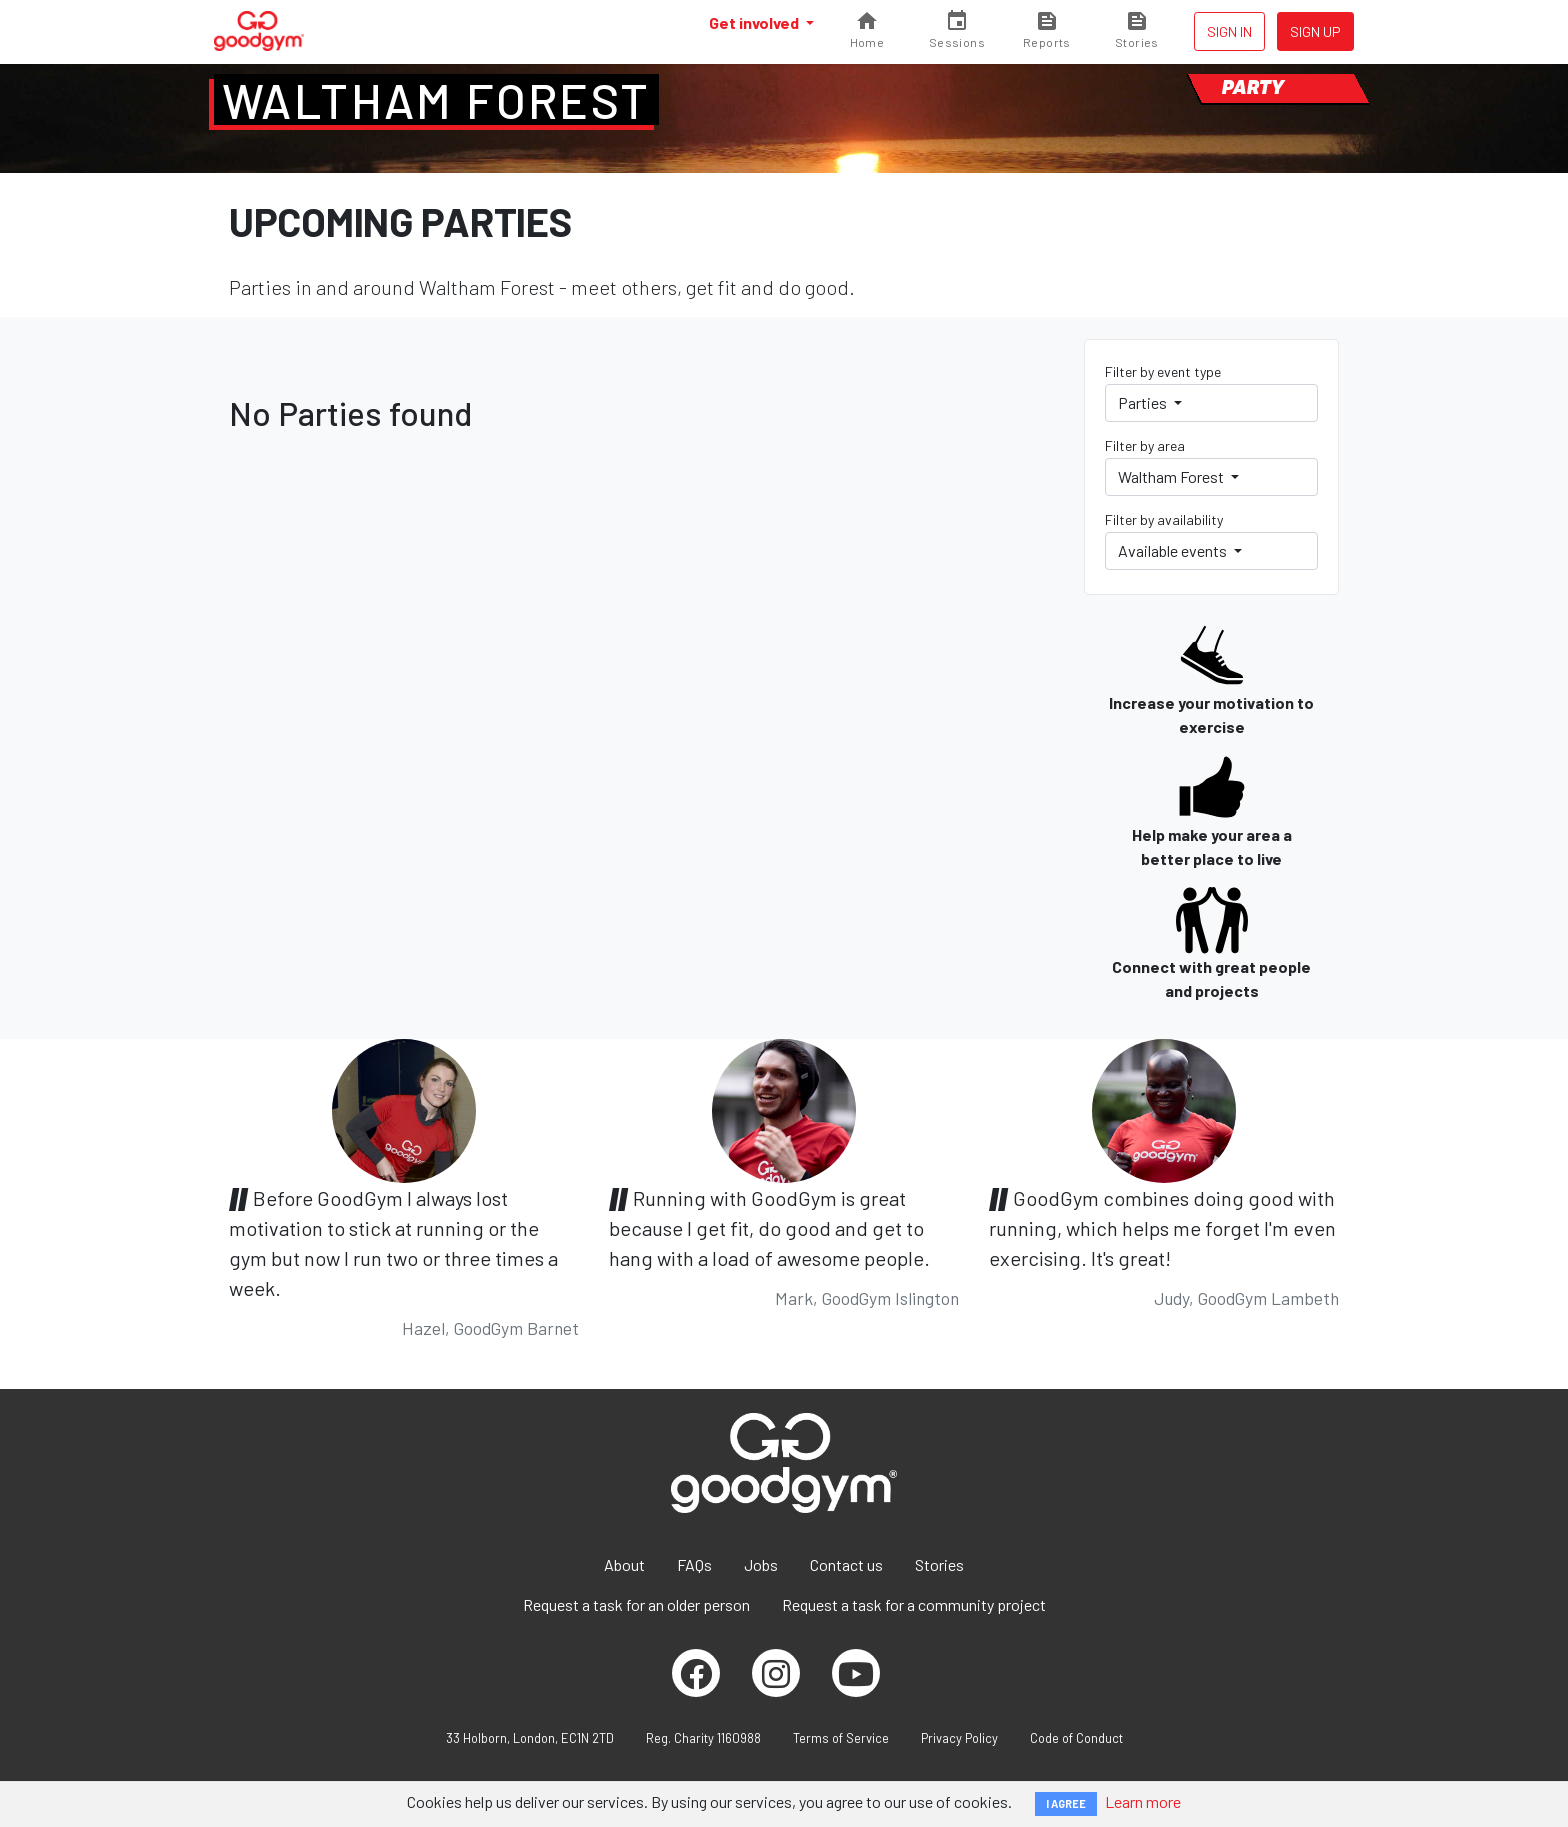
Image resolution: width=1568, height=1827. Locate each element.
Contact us (846, 1564)
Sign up (1315, 31)
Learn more (1143, 1801)
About (624, 1564)
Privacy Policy (959, 1738)
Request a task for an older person (636, 1604)
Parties (1144, 402)
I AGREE (1066, 1803)
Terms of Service (841, 1738)
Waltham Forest (436, 100)
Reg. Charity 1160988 (703, 1738)
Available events (1174, 550)
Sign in (1229, 31)
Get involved (755, 22)
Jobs (761, 1564)
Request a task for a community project (914, 1604)
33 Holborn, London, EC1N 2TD (530, 1738)
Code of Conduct (1076, 1738)
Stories (939, 1564)
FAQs (694, 1564)
